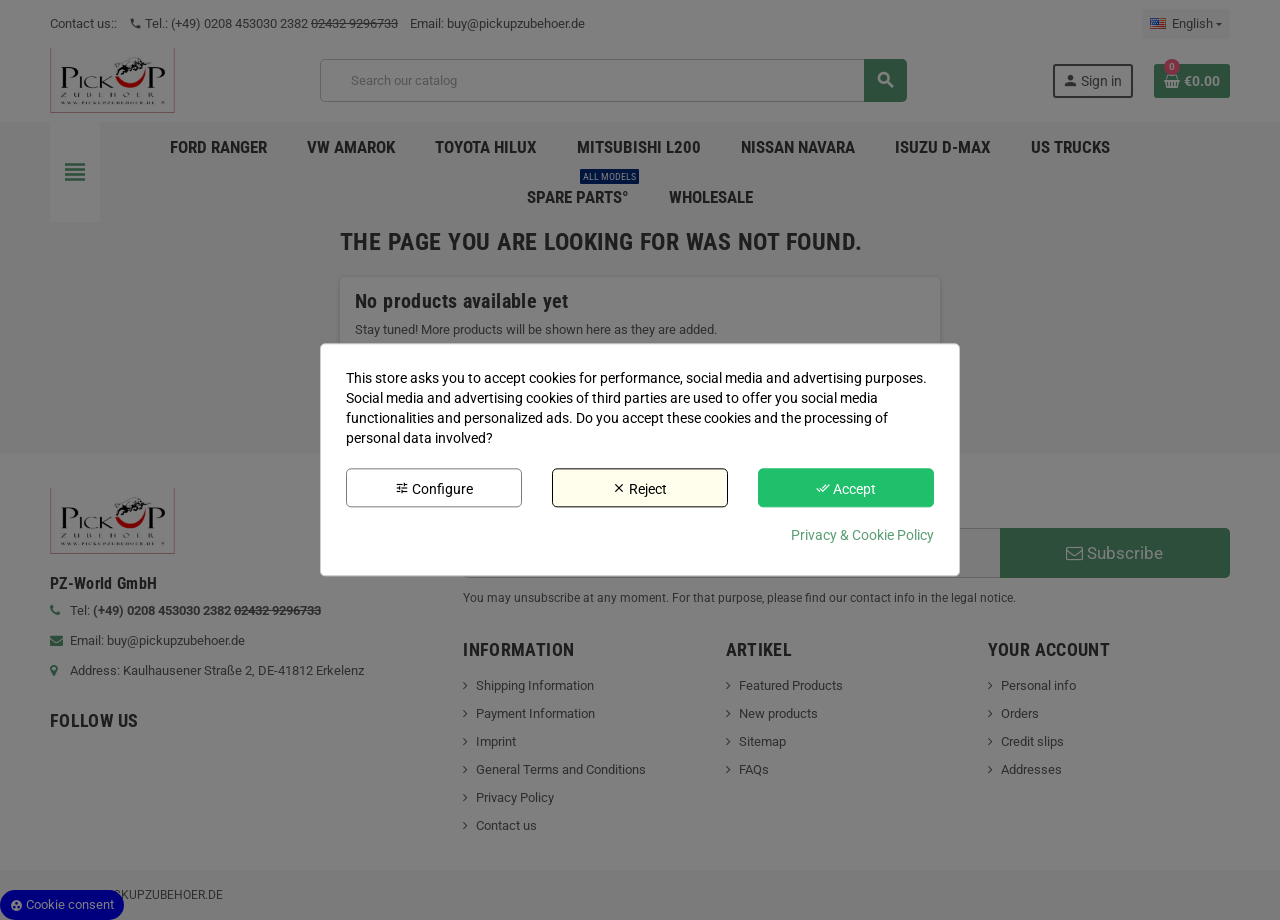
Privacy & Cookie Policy (862, 536)
